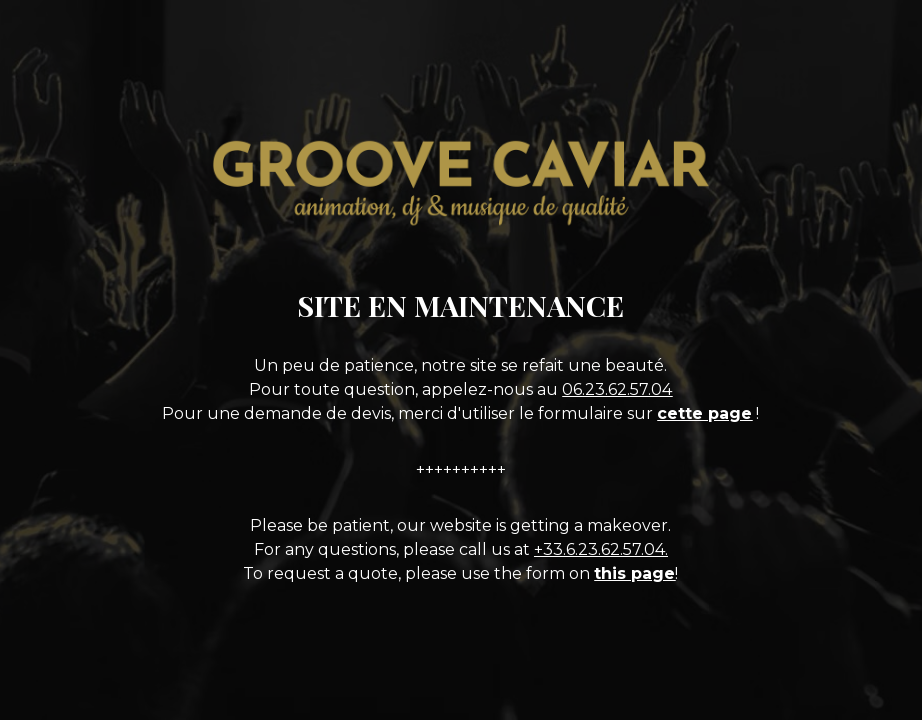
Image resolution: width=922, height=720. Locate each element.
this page (634, 573)
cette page (704, 413)
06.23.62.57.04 (617, 389)
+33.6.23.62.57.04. (601, 549)
